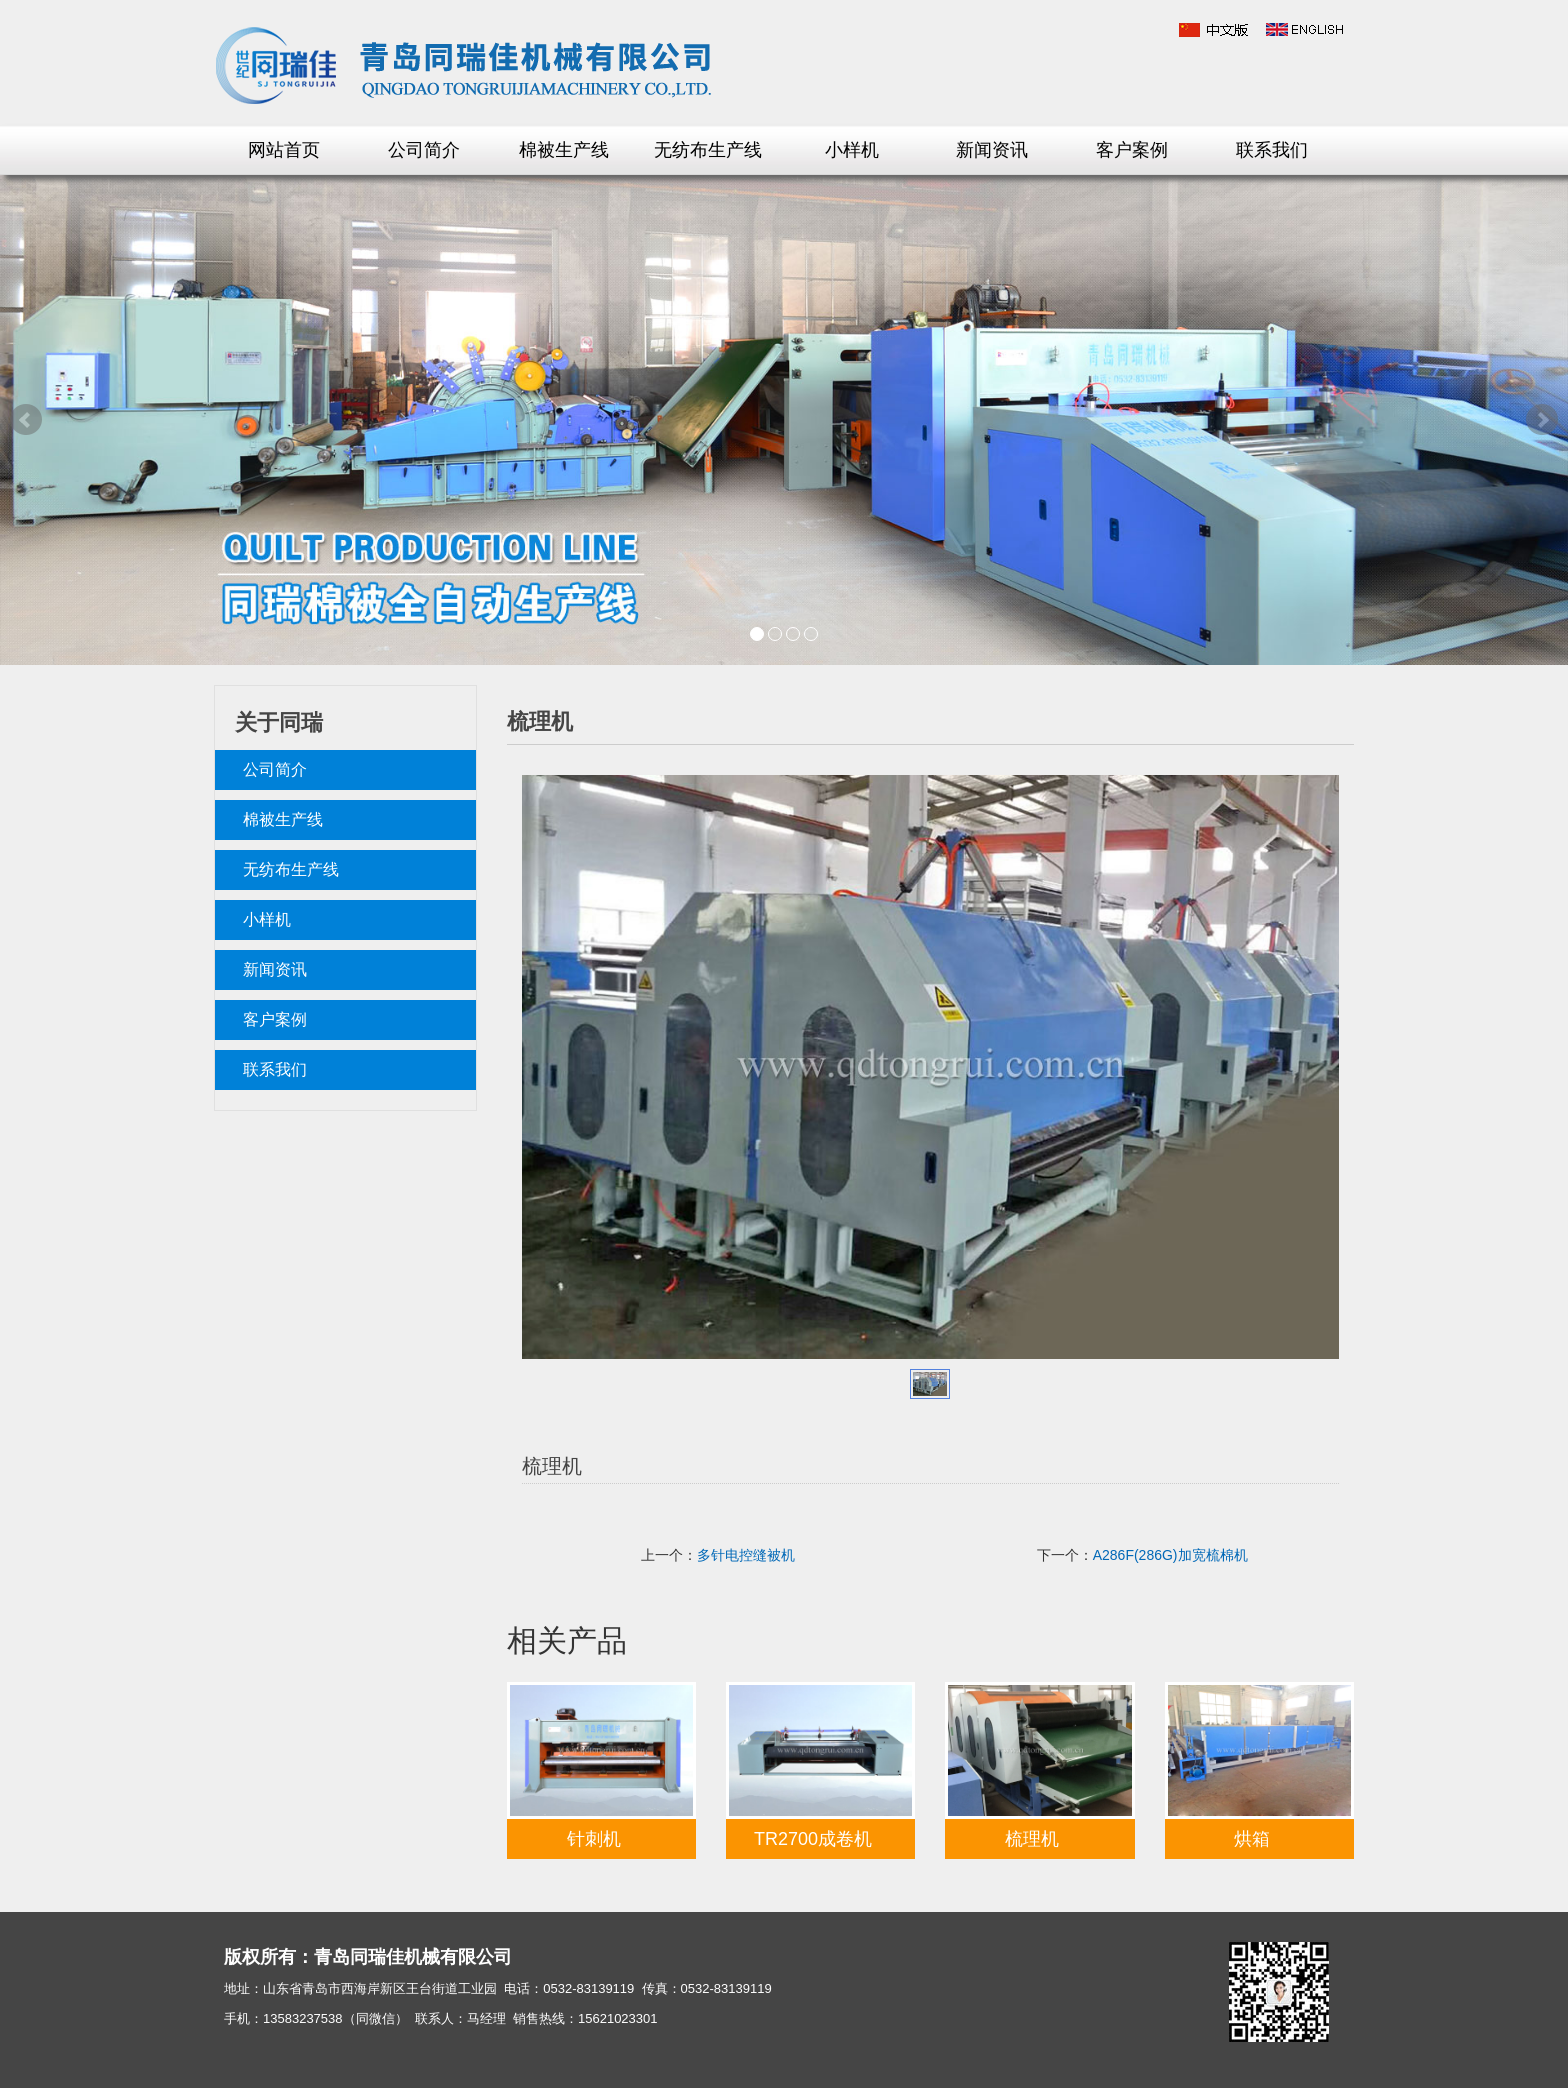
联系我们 (1272, 150)
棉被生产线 (564, 150)
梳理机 (1032, 1839)
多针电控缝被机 (746, 1555)
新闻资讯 (992, 150)
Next (1542, 420)
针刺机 (594, 1839)
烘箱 (1252, 1839)
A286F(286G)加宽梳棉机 (1170, 1555)
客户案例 (1132, 150)
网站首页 (284, 150)
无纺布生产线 (708, 150)
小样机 (852, 150)
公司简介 (424, 150)
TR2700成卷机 (813, 1839)
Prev (26, 420)
